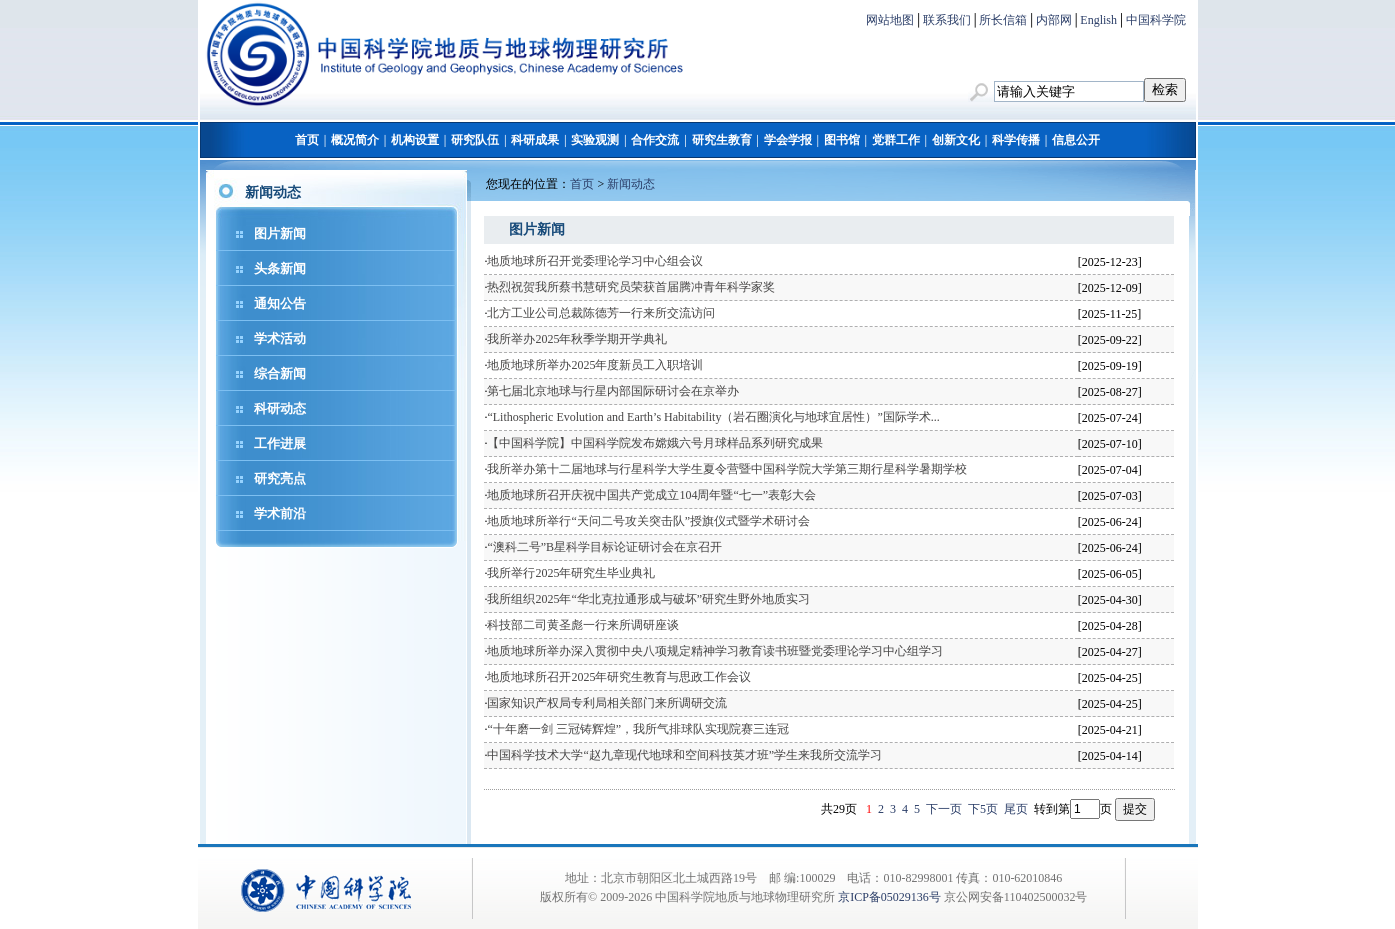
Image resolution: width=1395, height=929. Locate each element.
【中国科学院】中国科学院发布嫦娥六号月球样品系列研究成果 (655, 443)
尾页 (1016, 809)
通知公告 (280, 303)
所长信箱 (1003, 20)
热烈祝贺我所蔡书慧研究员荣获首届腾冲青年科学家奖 (631, 287)
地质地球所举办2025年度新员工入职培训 (595, 365)
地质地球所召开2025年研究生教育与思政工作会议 (619, 677)
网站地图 (890, 20)
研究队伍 (475, 140)
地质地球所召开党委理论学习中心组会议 (595, 261)
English (1098, 20)
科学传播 (1016, 140)
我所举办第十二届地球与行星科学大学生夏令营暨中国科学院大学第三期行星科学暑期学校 (727, 469)
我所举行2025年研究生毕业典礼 (571, 573)
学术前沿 (280, 513)
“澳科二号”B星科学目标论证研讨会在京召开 (604, 547)
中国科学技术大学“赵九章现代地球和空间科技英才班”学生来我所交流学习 (684, 755)
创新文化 (956, 140)
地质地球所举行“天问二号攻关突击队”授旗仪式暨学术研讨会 (648, 521)
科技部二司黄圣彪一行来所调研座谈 (583, 625)
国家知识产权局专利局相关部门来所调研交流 (607, 703)
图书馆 (842, 140)
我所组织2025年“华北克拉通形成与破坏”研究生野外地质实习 (648, 599)
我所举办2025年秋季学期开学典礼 (577, 339)
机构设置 (415, 140)
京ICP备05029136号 (889, 897)
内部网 (1054, 20)
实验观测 (595, 140)
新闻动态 (631, 184)
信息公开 (1076, 140)
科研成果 (535, 140)
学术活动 (280, 338)
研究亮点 (280, 478)
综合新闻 (280, 373)
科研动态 (280, 408)
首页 (307, 140)
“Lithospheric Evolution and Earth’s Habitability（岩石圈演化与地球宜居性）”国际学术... (713, 417)
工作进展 (280, 443)
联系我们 (947, 20)
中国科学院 (1156, 20)
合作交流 (655, 140)
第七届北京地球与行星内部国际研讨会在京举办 (613, 391)
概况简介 (355, 140)
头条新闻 (280, 268)
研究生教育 (722, 140)
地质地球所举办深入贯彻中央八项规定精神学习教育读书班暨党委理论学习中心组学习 (715, 651)
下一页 (944, 809)
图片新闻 (280, 233)
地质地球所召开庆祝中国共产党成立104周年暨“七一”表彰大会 (651, 495)
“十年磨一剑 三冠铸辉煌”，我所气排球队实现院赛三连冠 (638, 729)
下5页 (983, 809)
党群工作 (896, 140)
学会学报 (788, 140)
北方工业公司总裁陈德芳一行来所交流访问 (601, 313)
